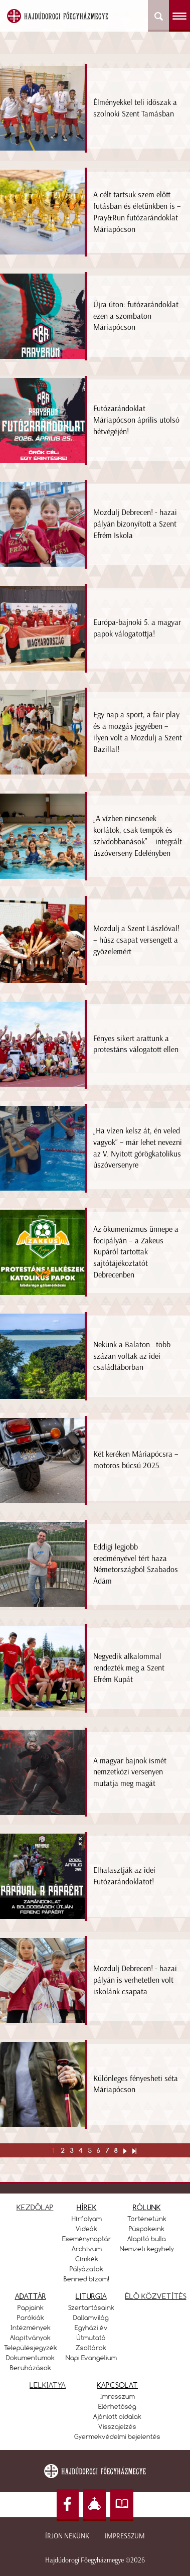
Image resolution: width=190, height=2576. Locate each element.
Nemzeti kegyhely (147, 2249)
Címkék (86, 2259)
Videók (86, 2229)
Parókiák (30, 2317)
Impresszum (125, 2536)
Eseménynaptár (86, 2239)
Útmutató (91, 2338)
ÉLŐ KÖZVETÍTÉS (155, 2296)
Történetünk (146, 2219)
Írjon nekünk (67, 2536)
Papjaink (31, 2307)
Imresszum (117, 2396)
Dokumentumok (30, 2358)
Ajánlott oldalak (117, 2416)
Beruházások (30, 2368)
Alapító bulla (146, 2239)
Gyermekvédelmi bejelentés (117, 2436)
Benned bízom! (87, 2279)
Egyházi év (91, 2328)
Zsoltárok (91, 2348)
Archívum (87, 2249)
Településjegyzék (30, 2348)
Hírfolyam (87, 2219)
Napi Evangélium (91, 2358)
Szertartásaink (91, 2307)
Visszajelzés (117, 2426)
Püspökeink (146, 2229)
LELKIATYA (48, 2385)
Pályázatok (86, 2269)
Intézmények (31, 2328)
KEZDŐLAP (35, 2207)
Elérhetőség (117, 2406)
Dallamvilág (91, 2317)
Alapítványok (30, 2338)
